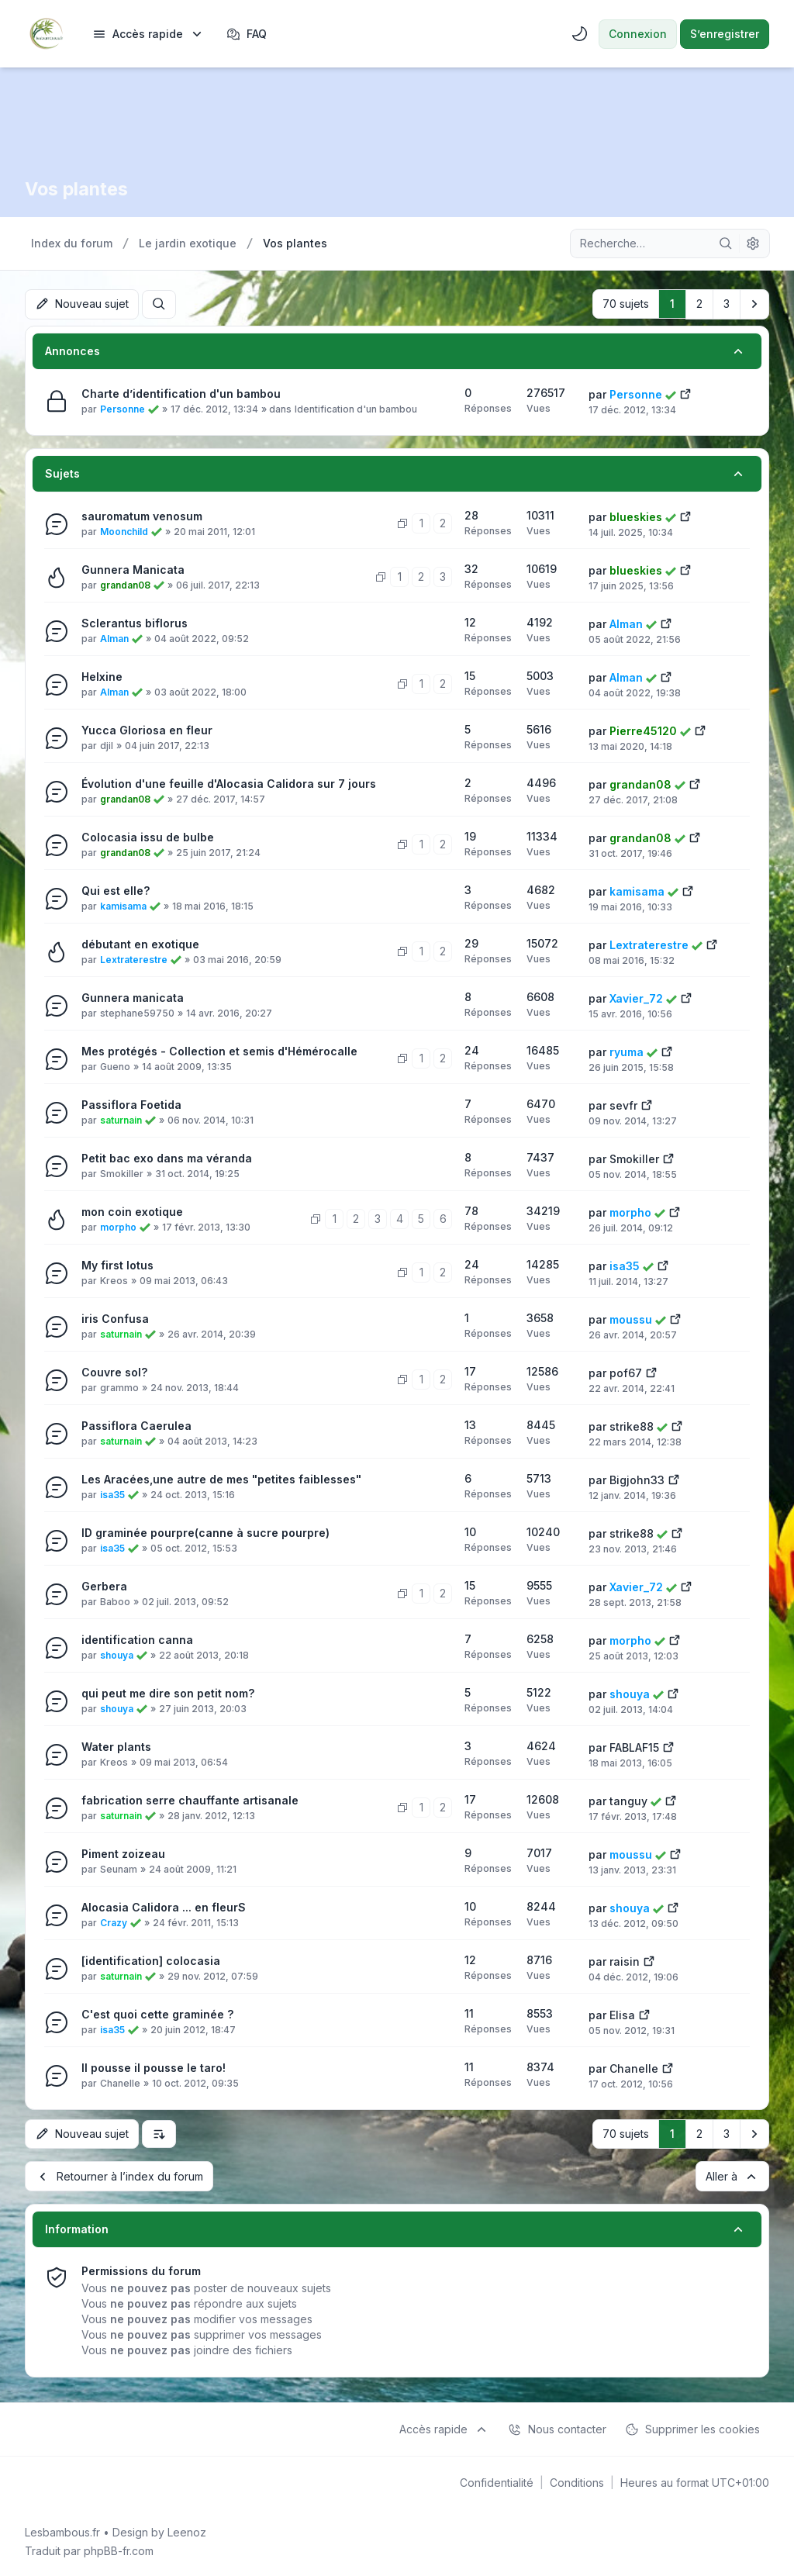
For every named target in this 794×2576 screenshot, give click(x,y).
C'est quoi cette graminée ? (157, 2013)
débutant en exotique (140, 943)
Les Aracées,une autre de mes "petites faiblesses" (221, 1478)
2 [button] (699, 303)
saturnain (121, 1119)
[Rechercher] (726, 243)
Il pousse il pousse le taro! (153, 2067)
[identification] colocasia (150, 1960)
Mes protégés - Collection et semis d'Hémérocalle (219, 1050)
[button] (754, 304)
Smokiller (121, 1173)
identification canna (137, 1638)
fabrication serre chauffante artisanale (190, 1799)
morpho (118, 1226)
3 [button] (726, 303)
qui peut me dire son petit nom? (167, 1692)
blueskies (635, 516)
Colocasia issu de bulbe (147, 836)
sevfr (623, 1104)
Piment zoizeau (123, 1852)
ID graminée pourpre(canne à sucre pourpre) (205, 1531)
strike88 (631, 1425)
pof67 (625, 1372)
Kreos (114, 1280)
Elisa (622, 2014)
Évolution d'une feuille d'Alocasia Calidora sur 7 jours (228, 782)
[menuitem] (148, 34)
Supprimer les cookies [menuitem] (692, 2428)
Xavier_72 (636, 997)
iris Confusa (115, 1317)
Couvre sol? (114, 1371)
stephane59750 (137, 1012)
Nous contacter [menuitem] (557, 2428)
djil (106, 745)
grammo (119, 1387)
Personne (122, 408)
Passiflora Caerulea (136, 1424)
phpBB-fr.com (119, 2549)
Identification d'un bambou (356, 408)
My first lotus (117, 1264)
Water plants (116, 1745)
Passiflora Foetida (131, 1103)
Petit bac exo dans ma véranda (166, 1157)
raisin (624, 1960)
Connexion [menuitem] (638, 33)
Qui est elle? (115, 889)
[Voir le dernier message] (685, 392)
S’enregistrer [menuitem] (724, 33)
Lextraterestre (133, 959)
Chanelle (120, 2082)
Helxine (102, 675)
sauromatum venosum (141, 515)
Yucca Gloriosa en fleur (146, 729)
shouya (116, 1654)
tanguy (628, 1800)
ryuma (626, 1051)
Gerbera (104, 1585)
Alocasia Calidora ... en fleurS (163, 1906)
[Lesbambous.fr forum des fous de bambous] (46, 33)
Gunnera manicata (132, 996)
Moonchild (124, 531)
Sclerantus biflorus (134, 622)
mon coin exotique (132, 1210)
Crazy (113, 1922)
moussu (630, 1318)
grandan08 (125, 584)
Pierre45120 (643, 730)
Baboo (115, 1601)
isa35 (624, 1265)
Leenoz (186, 2530)
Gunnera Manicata (133, 568)
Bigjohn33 (637, 1479)
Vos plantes (78, 189)
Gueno (115, 1066)
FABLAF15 (634, 1746)
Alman (114, 638)
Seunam (118, 1868)
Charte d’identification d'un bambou (181, 392)
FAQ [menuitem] (246, 34)
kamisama (123, 905)
